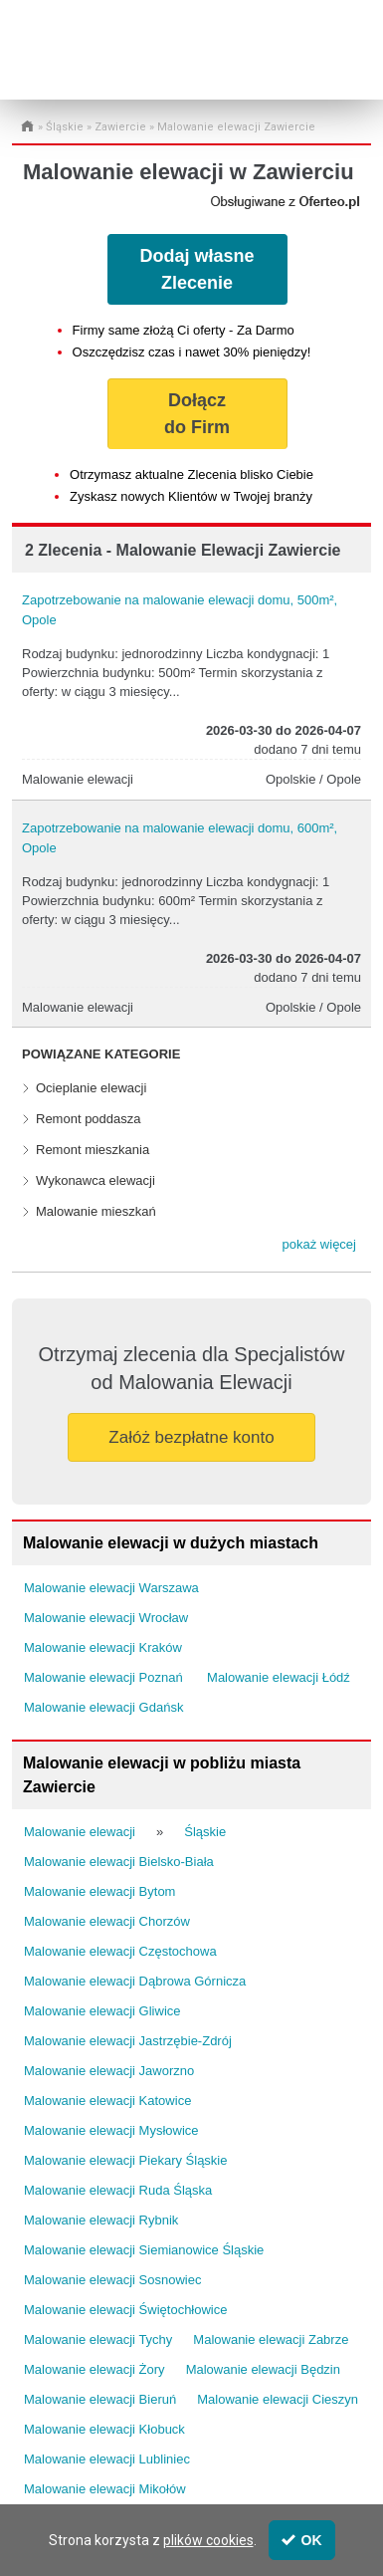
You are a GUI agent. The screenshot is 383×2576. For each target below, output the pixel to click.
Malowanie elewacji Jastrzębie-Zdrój (128, 2040)
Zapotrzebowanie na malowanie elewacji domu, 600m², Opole (179, 837)
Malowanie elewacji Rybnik (101, 2220)
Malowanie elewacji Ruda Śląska (118, 2190)
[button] (319, 1245)
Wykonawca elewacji (95, 1180)
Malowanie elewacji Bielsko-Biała (119, 1861)
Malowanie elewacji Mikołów (105, 2488)
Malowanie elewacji (79, 1831)
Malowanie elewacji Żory (94, 2369)
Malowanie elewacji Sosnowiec (112, 2279)
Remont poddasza (88, 1118)
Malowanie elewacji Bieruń (100, 2399)
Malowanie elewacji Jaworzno (109, 2070)
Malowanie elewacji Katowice (107, 2100)
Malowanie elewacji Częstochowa (120, 1951)
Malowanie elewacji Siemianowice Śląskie (144, 2249)
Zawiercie (120, 126)
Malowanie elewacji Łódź (278, 1677)
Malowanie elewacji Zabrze (270, 2339)
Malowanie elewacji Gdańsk (103, 1707)
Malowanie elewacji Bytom (99, 1891)
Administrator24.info (97, 62)
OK (302, 2540)
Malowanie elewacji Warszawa (111, 1587)
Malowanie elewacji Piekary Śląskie (125, 2160)
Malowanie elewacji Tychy (98, 2339)
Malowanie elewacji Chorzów (107, 1921)
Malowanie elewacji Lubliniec (107, 2459)
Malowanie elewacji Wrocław (106, 1617)
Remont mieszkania (92, 1149)
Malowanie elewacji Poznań (103, 1677)
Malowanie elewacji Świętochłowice (125, 2309)
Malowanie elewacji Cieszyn (277, 2399)
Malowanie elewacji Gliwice (102, 2010)
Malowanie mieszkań (96, 1211)
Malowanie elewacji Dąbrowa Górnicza (135, 1981)
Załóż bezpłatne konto (191, 1437)
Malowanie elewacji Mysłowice (111, 2130)
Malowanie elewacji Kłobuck (104, 2429)
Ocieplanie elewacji (91, 1087)
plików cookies (208, 2540)
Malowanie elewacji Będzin (263, 2369)
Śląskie (65, 126)
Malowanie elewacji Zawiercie (236, 126)
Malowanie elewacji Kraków (103, 1647)
